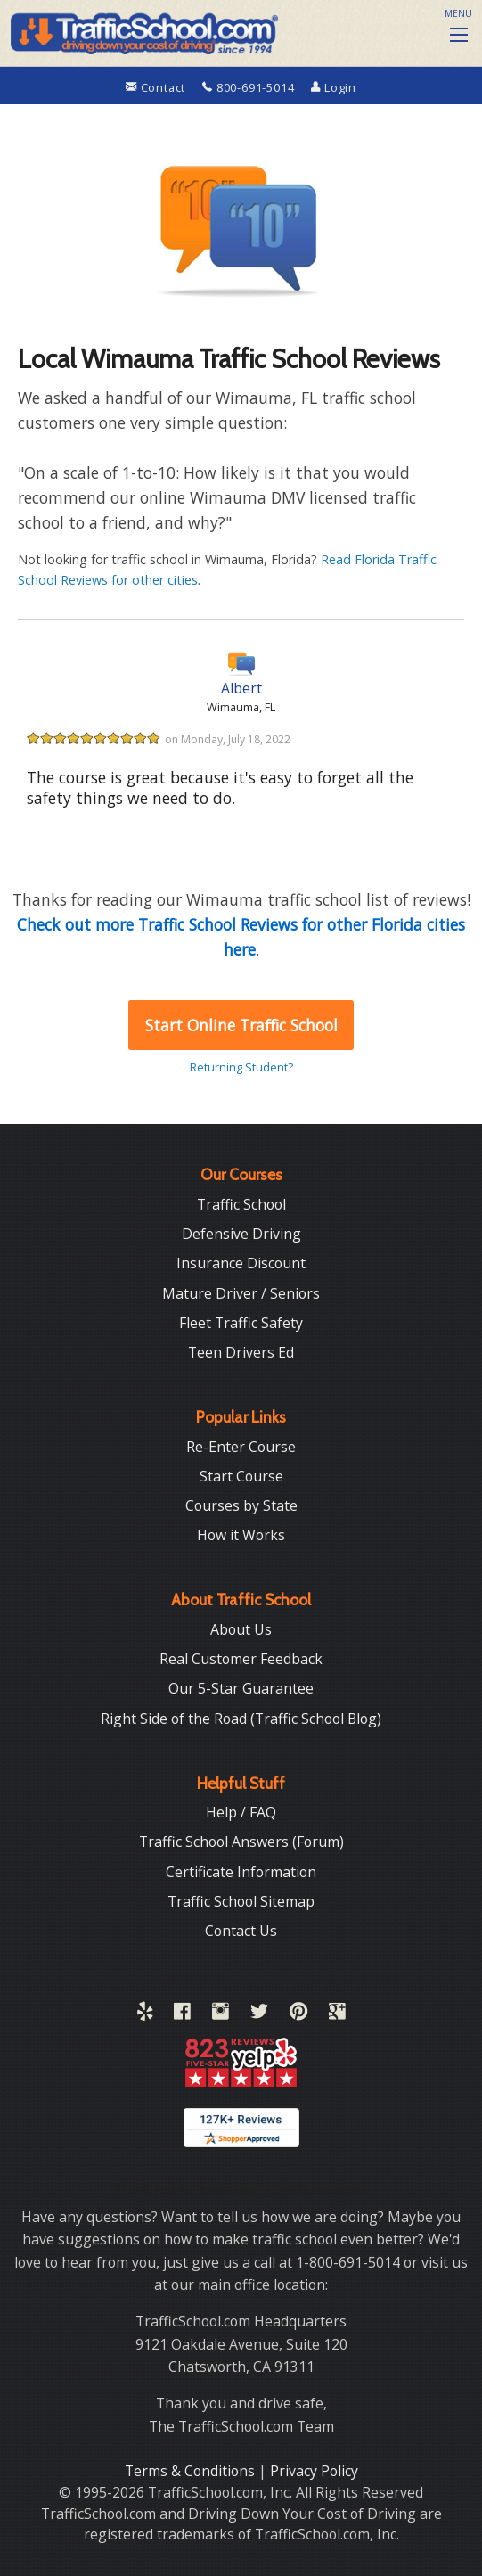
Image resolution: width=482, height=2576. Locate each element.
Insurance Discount (241, 1263)
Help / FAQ (241, 1812)
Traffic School (241, 1204)
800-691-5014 (250, 87)
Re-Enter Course (241, 1446)
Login (333, 87)
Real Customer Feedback (241, 1659)
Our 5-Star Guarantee (241, 1688)
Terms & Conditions (191, 2471)
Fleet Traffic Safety (241, 1323)
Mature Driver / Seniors (241, 1293)
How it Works (241, 1535)
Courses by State (241, 1505)
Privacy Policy (314, 2471)
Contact (157, 87)
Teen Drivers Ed (241, 1352)
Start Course (241, 1476)
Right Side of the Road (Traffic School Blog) (241, 1718)
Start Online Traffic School (241, 1025)
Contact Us (241, 1930)
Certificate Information (241, 1872)
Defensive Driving (241, 1233)
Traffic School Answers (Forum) (241, 1841)
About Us (241, 1629)
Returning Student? (241, 1067)
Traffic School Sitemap (241, 1901)
